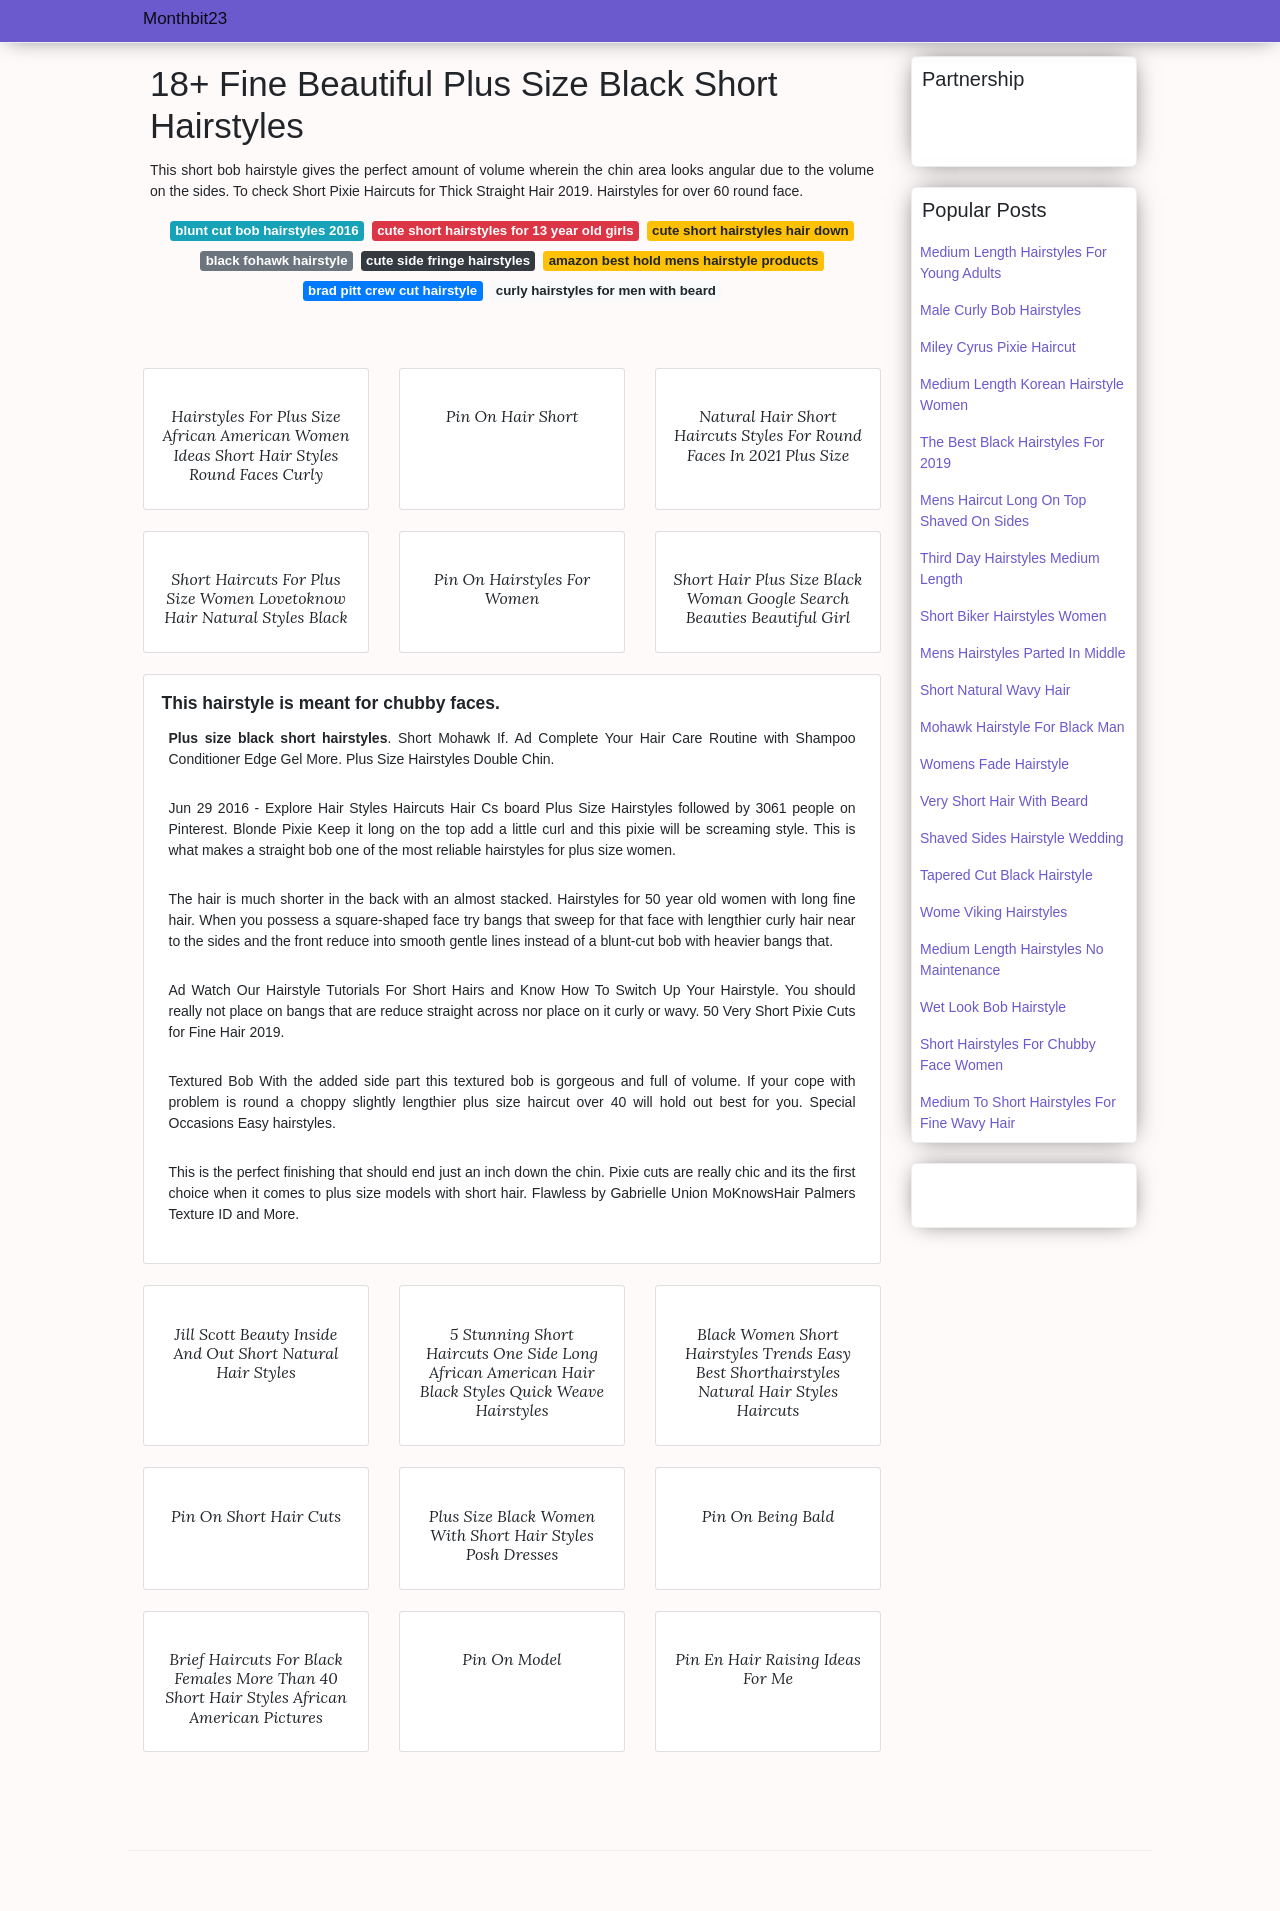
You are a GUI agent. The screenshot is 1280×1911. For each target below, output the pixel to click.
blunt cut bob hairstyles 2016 (266, 230)
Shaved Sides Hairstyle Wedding (1022, 838)
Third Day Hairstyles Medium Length (1010, 568)
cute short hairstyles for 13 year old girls (505, 230)
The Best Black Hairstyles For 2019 (1012, 452)
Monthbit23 (185, 18)
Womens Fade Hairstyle (994, 764)
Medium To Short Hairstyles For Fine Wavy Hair (1018, 1112)
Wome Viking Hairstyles (993, 912)
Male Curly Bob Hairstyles (1000, 310)
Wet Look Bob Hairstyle (993, 1007)
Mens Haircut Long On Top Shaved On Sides (1003, 510)
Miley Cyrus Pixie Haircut (998, 347)
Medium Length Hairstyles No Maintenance (1012, 959)
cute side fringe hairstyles (448, 260)
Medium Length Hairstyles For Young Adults (1013, 262)
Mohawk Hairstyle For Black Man (1022, 727)
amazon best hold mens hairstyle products (684, 260)
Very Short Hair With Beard (1004, 801)
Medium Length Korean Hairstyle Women (1022, 394)
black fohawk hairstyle (277, 260)
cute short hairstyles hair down (750, 230)
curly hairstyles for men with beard (606, 290)
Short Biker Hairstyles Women (1013, 616)
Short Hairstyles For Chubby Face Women (1008, 1054)
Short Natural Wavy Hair (995, 690)
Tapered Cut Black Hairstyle (1006, 875)
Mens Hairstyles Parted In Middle (1022, 653)
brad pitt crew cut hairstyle (392, 290)
